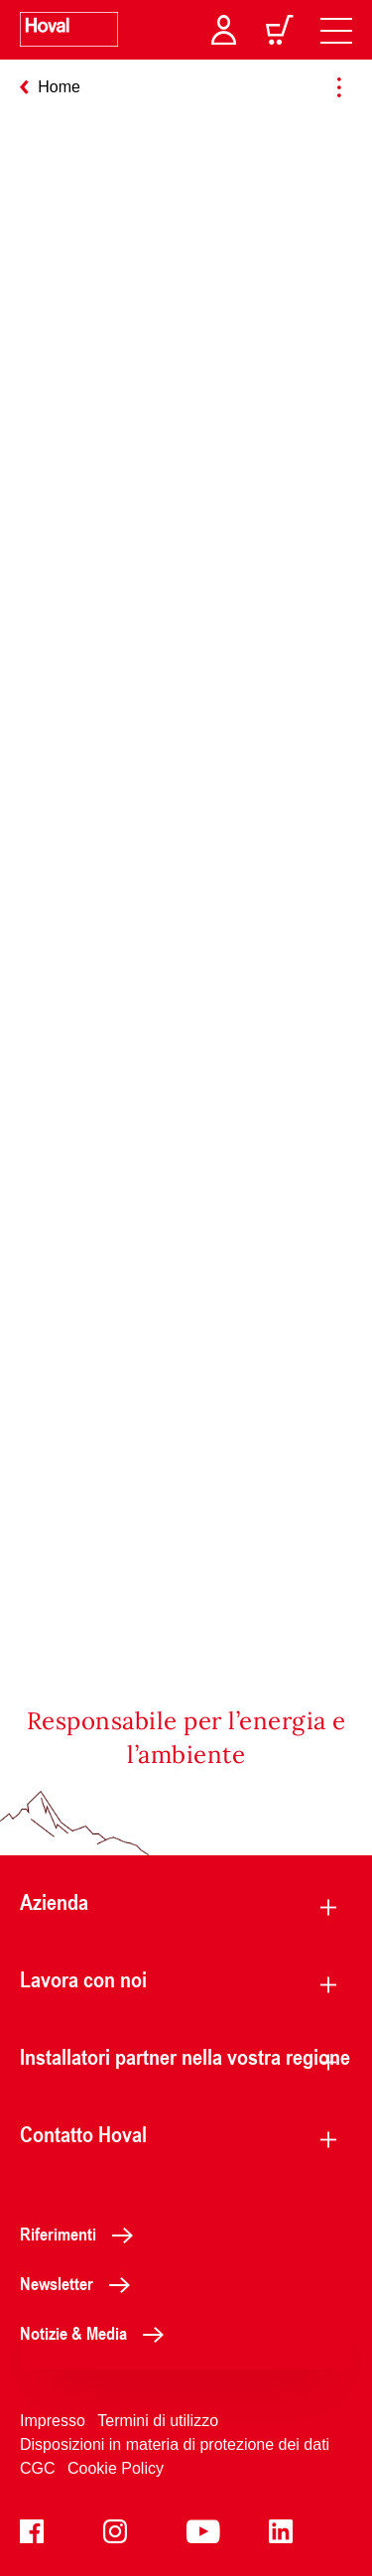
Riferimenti (82, 2233)
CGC (38, 2468)
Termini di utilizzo (157, 2420)
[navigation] (336, 30)
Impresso (52, 2420)
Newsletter (80, 2283)
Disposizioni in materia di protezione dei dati (174, 2444)
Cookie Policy (115, 2468)
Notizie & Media (97, 2333)
